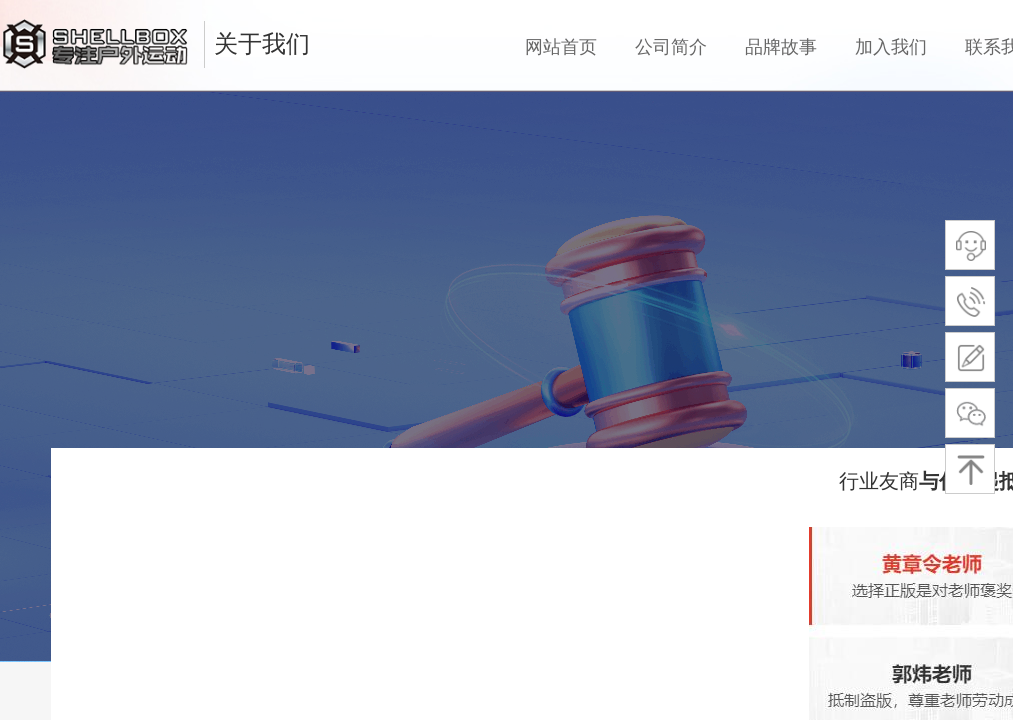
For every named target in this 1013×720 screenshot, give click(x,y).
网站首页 (561, 47)
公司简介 (671, 47)
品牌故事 (781, 47)
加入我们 (891, 47)
